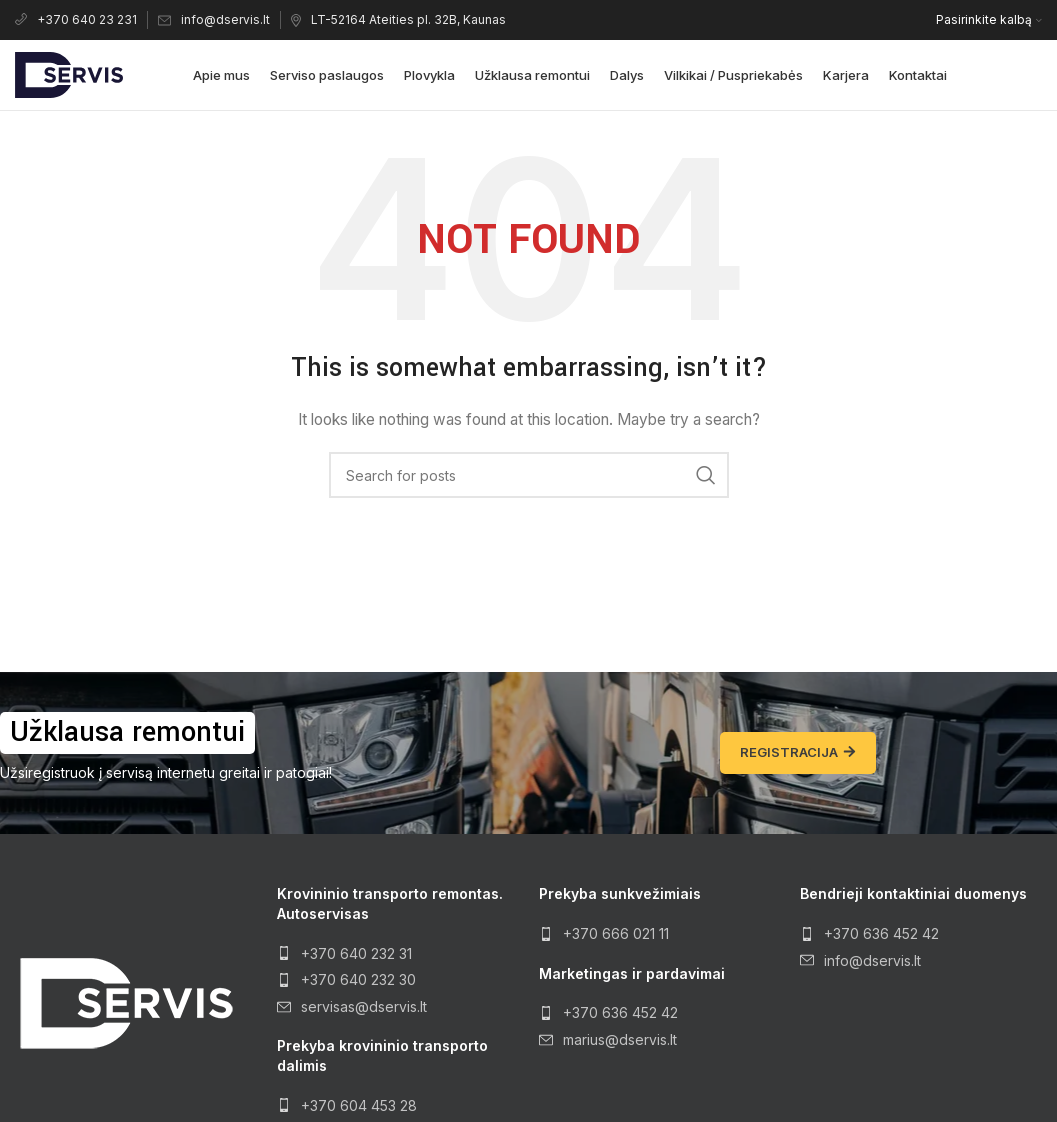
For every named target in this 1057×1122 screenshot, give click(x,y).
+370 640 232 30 (358, 979)
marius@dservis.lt (620, 1039)
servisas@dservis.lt (364, 1006)
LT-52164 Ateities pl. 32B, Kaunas (398, 19)
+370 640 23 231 (76, 19)
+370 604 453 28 (359, 1105)
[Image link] (125, 1001)
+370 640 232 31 (356, 953)
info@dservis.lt (214, 19)
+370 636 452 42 (620, 1012)
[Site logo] (69, 73)
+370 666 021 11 (616, 933)
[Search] (529, 475)
